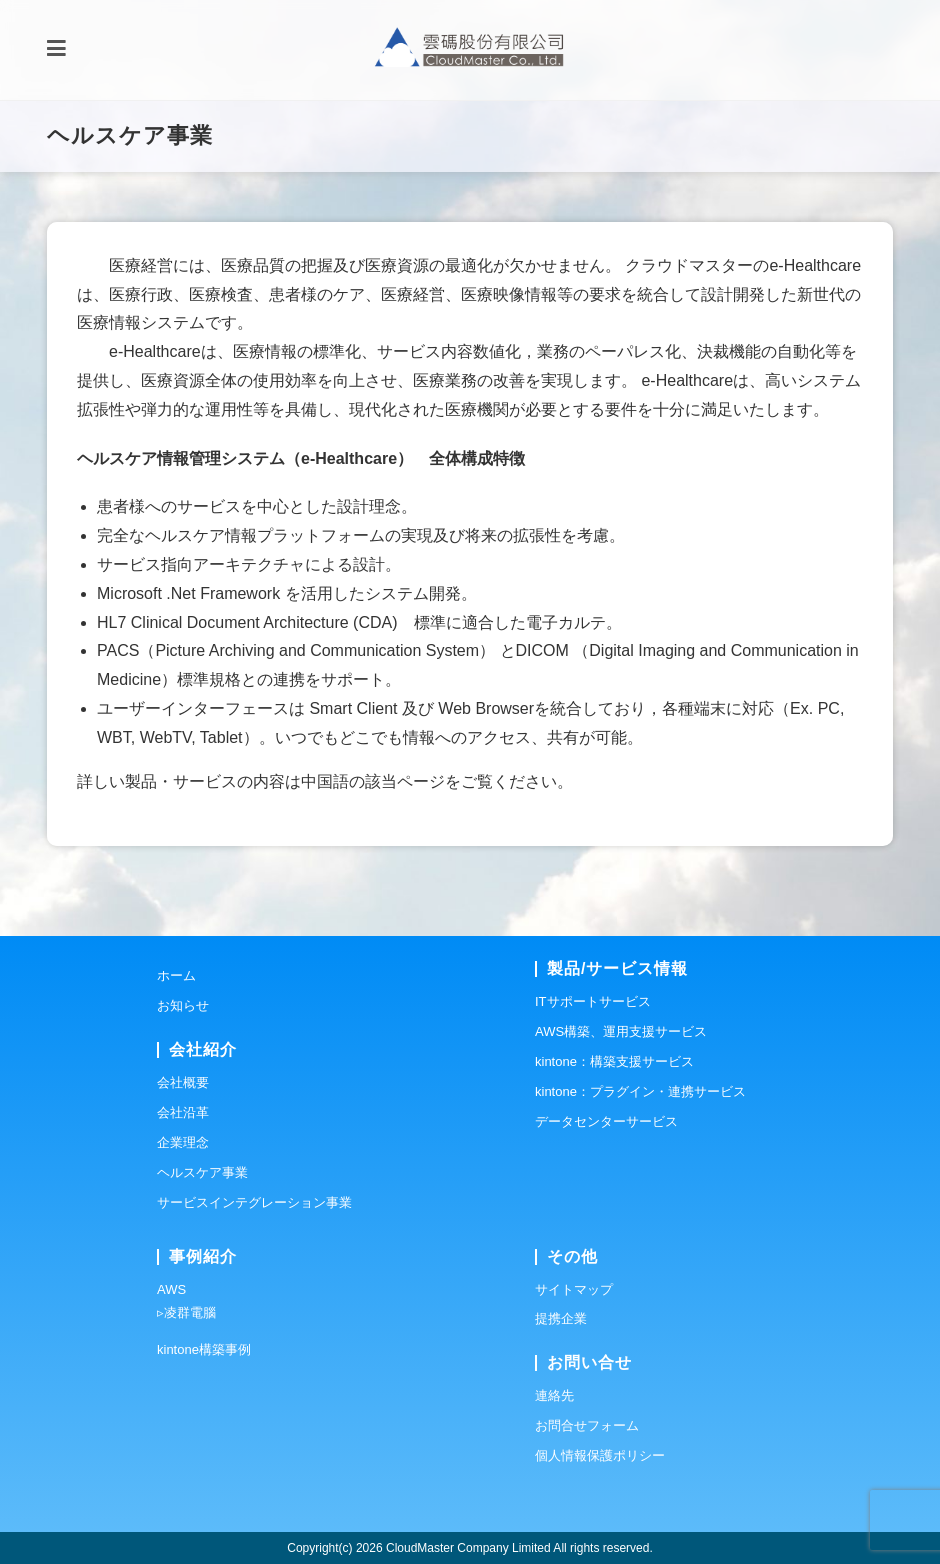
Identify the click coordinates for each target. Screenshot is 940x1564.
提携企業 (561, 1318)
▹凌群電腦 (186, 1312)
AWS (171, 1289)
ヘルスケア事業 (202, 1172)
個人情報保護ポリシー (600, 1455)
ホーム (176, 975)
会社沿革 (183, 1112)
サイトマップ (574, 1289)
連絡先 (554, 1395)
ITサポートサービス (593, 1001)
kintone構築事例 (204, 1349)
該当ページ (405, 781)
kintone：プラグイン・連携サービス (640, 1091)
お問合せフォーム (587, 1425)
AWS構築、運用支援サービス (621, 1031)
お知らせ (183, 1005)
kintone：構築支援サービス (614, 1061)
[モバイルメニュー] (56, 49)
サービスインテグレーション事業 (254, 1202)
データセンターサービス (606, 1121)
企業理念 (183, 1142)
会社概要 (183, 1082)
